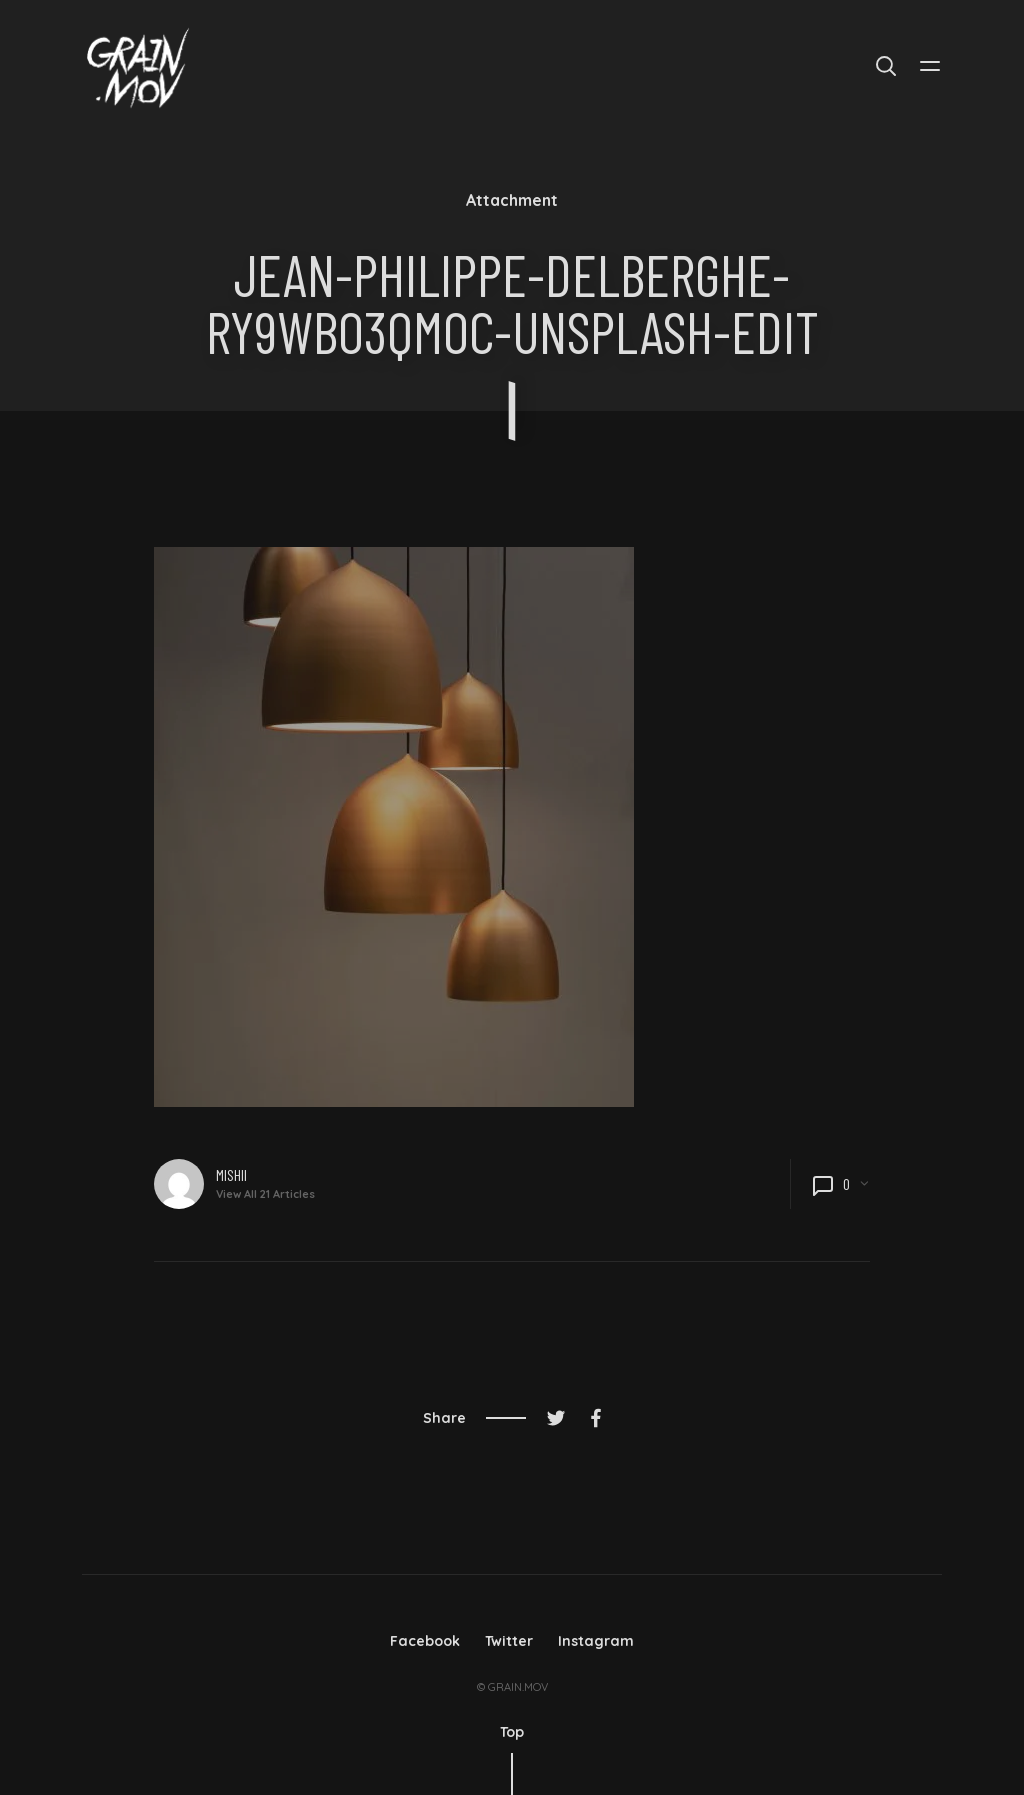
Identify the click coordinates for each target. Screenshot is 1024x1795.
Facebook (425, 1641)
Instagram (596, 1641)
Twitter (509, 1641)
